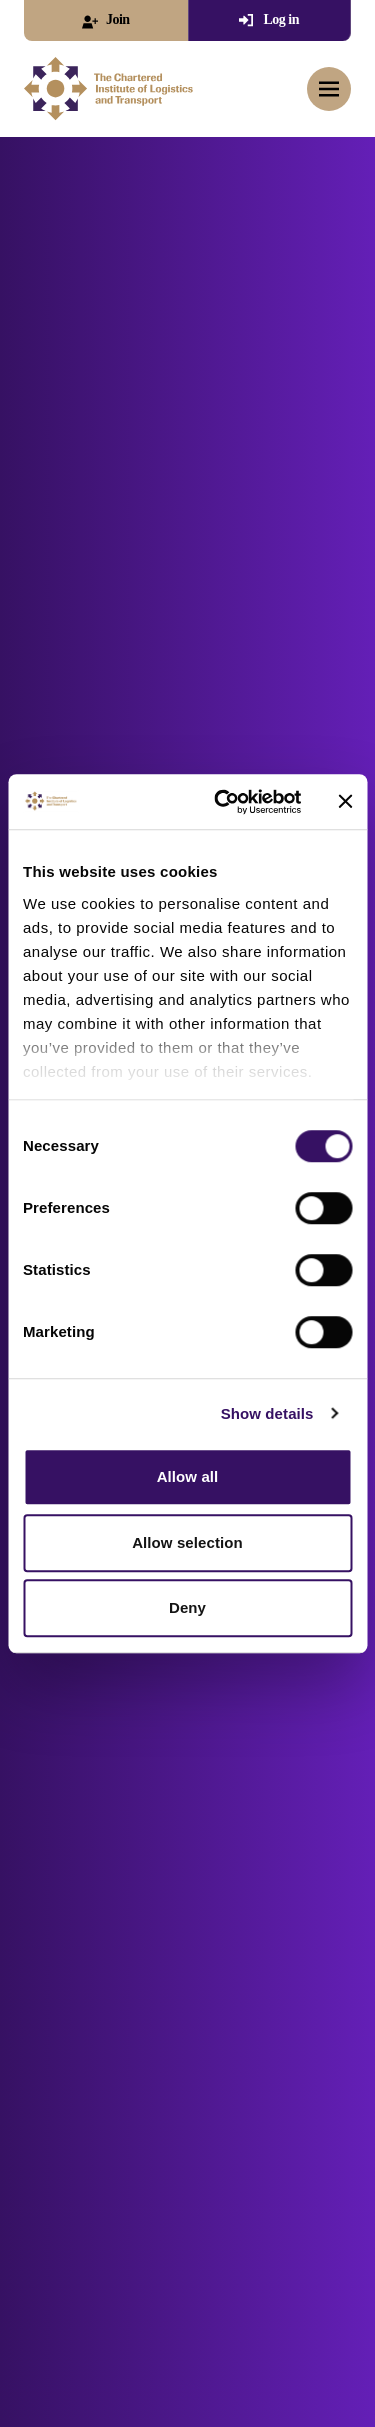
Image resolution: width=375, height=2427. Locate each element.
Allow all (188, 1476)
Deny (187, 1607)
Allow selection (187, 1542)
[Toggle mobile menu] (329, 89)
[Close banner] (345, 802)
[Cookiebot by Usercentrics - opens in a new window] (223, 802)
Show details (267, 1413)
